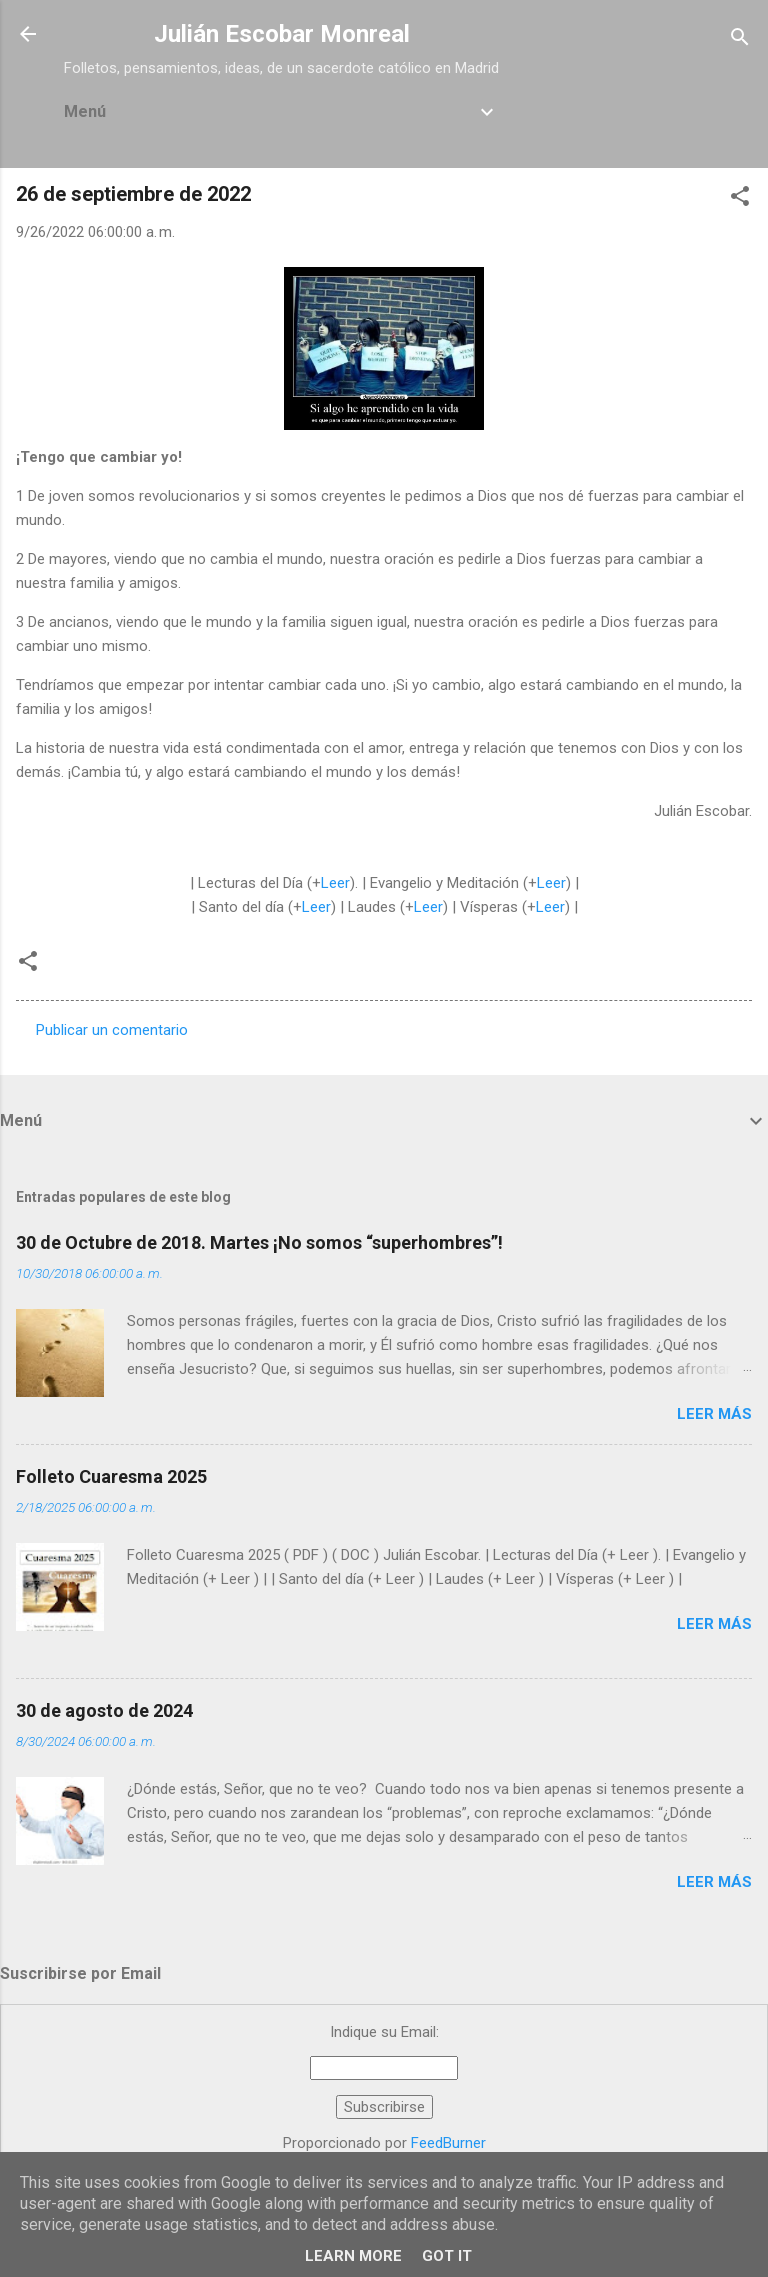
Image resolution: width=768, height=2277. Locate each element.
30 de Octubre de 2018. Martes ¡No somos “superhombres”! (259, 1242)
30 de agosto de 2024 (104, 1710)
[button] (740, 199)
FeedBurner (448, 2143)
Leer (335, 883)
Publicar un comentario (112, 1030)
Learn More (353, 2256)
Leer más (714, 1414)
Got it (447, 2256)
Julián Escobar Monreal (282, 34)
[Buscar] (740, 40)
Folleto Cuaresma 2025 (111, 1476)
